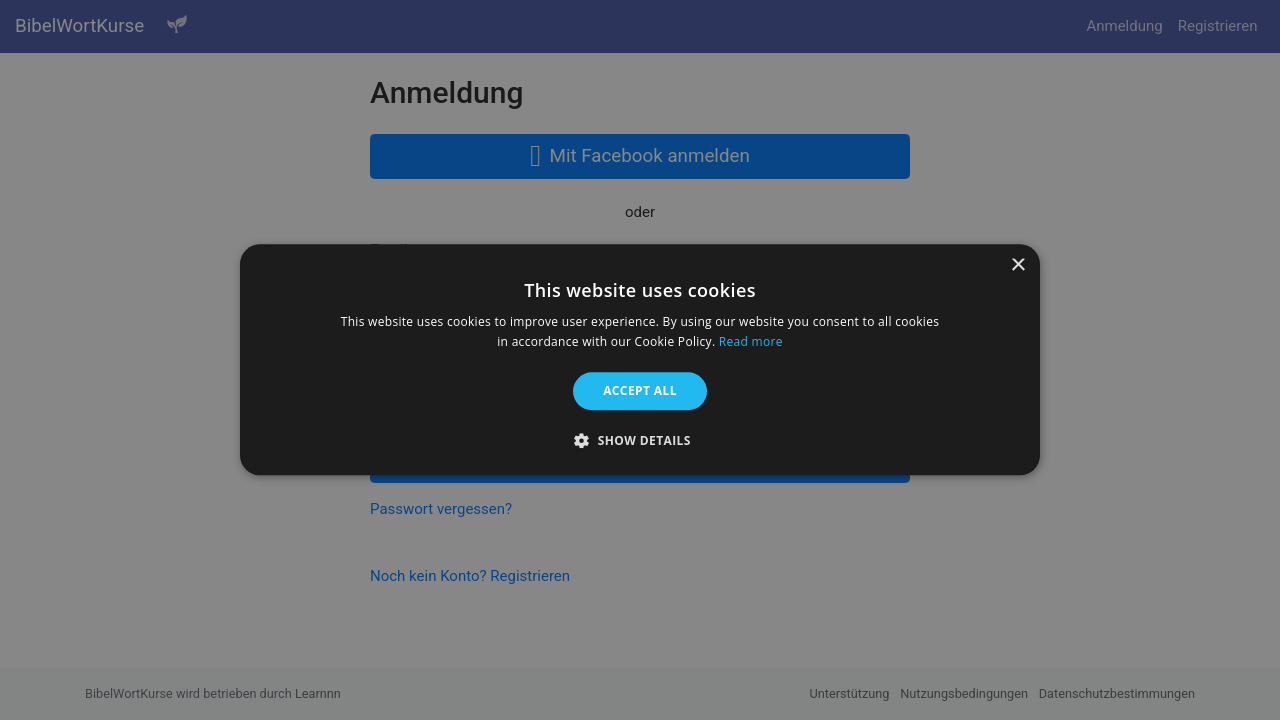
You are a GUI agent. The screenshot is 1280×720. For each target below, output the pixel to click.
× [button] (1017, 265)
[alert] (640, 360)
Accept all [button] (640, 390)
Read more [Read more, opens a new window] (751, 342)
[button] (640, 441)
